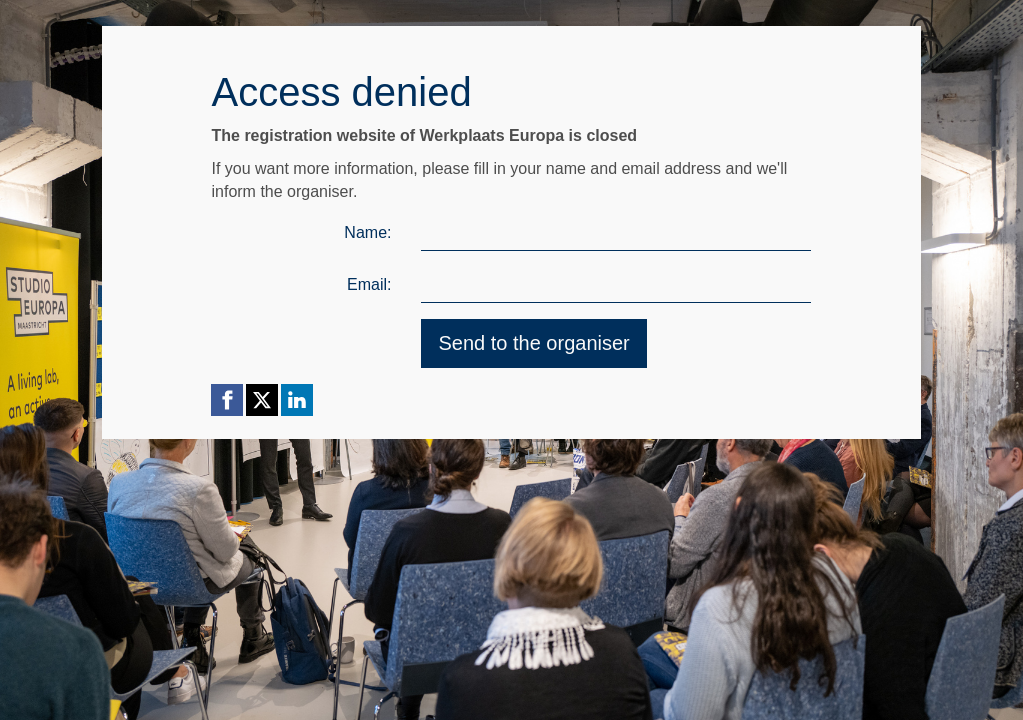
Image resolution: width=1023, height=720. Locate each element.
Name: (367, 232)
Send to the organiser (533, 343)
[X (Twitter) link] (262, 400)
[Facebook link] (227, 400)
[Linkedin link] (297, 400)
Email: (369, 284)
